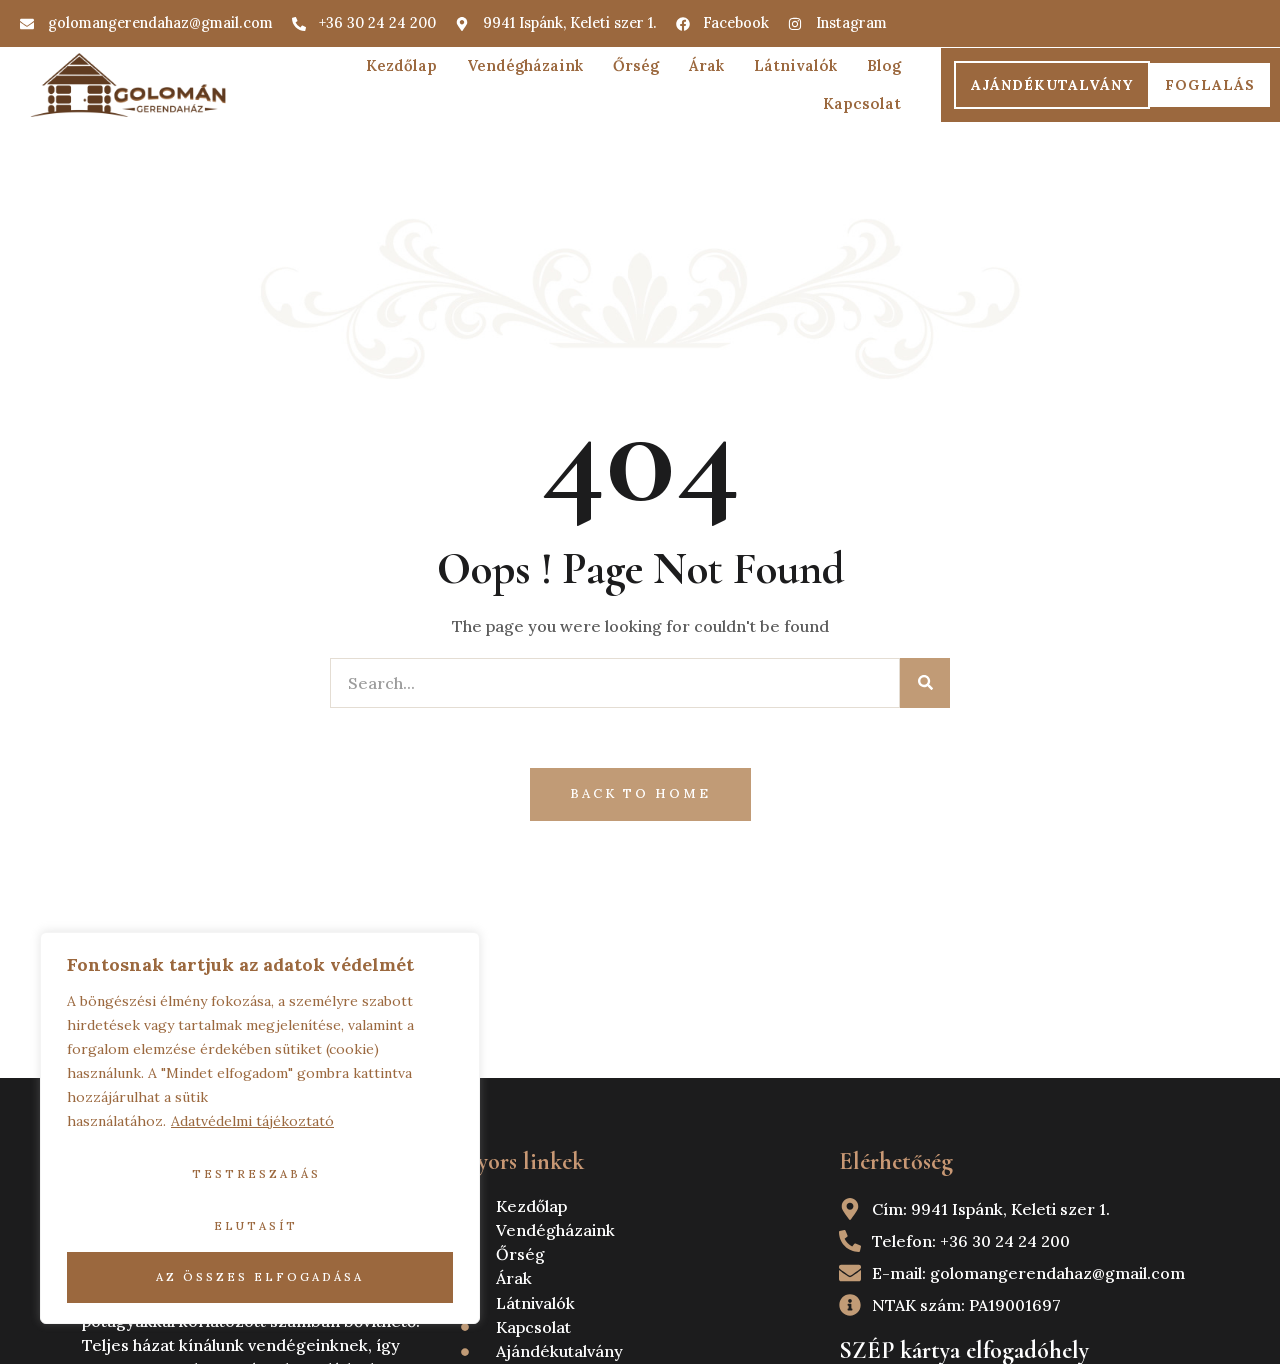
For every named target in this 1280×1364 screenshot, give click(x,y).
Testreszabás (256, 1174)
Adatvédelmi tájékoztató (252, 1121)
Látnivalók (795, 65)
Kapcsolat (862, 103)
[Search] (925, 683)
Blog (884, 65)
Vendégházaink (525, 65)
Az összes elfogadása (260, 1277)
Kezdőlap (401, 65)
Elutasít (256, 1226)
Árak (706, 65)
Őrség (636, 65)
